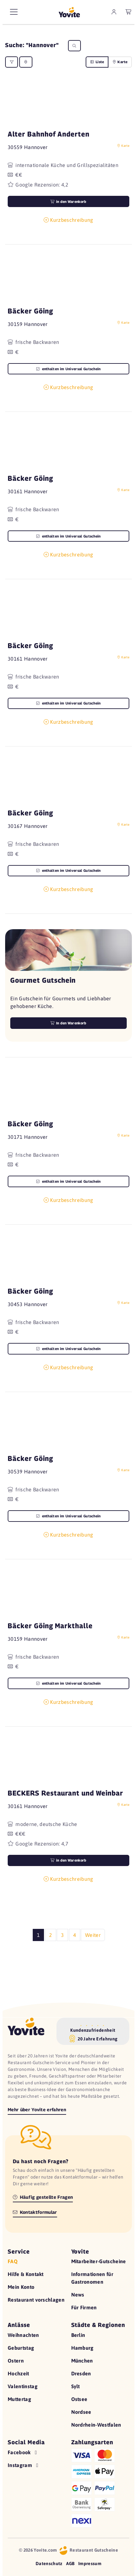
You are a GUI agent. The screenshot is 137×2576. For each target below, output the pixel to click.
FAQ (13, 2261)
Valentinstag (23, 2386)
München (82, 2360)
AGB (70, 2563)
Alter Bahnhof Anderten (49, 134)
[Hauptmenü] (13, 12)
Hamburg (82, 2348)
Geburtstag (21, 2348)
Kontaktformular (35, 2212)
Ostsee (79, 2399)
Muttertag (19, 2399)
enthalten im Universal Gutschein (68, 369)
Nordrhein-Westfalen (96, 2425)
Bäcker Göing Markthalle (50, 1625)
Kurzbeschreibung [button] (68, 220)
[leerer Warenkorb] (128, 11)
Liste (97, 62)
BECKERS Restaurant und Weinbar (65, 1793)
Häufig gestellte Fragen (43, 2197)
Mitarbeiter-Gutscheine (98, 2261)
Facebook (23, 2452)
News (77, 2294)
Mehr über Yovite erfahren (37, 2109)
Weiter (93, 1935)
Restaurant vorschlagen (36, 2300)
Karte (120, 62)
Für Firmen (84, 2307)
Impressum (89, 2563)
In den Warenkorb (68, 1023)
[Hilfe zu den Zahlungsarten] (100, 2487)
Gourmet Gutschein (43, 980)
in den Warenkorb (68, 201)
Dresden (81, 2373)
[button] (68, 104)
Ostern (16, 2360)
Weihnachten (23, 2335)
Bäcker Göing (30, 311)
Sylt (75, 2386)
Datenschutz (49, 2563)
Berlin (78, 2335)
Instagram (24, 2465)
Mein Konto (21, 2287)
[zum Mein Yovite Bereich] (114, 11)
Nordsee (81, 2412)
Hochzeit (18, 2373)
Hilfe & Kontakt (26, 2274)
